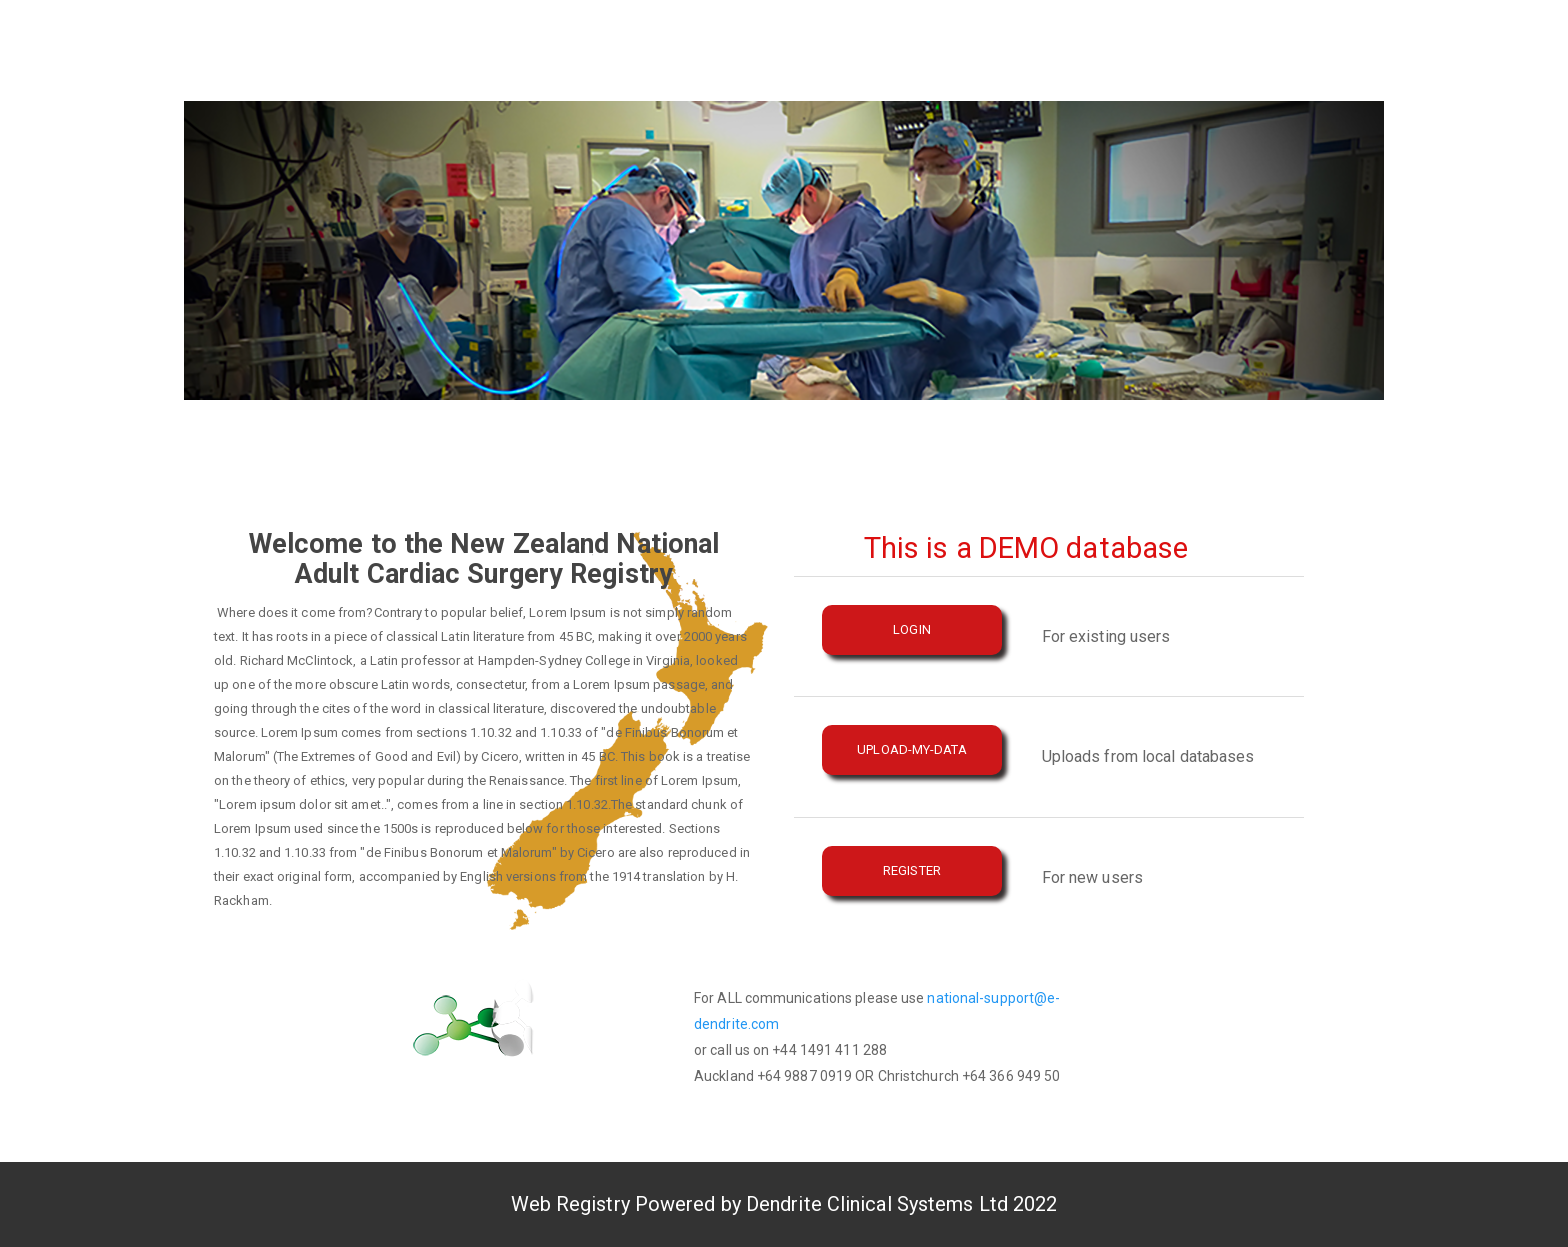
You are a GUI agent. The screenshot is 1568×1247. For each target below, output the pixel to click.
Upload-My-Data (911, 749)
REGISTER (912, 870)
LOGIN (912, 629)
